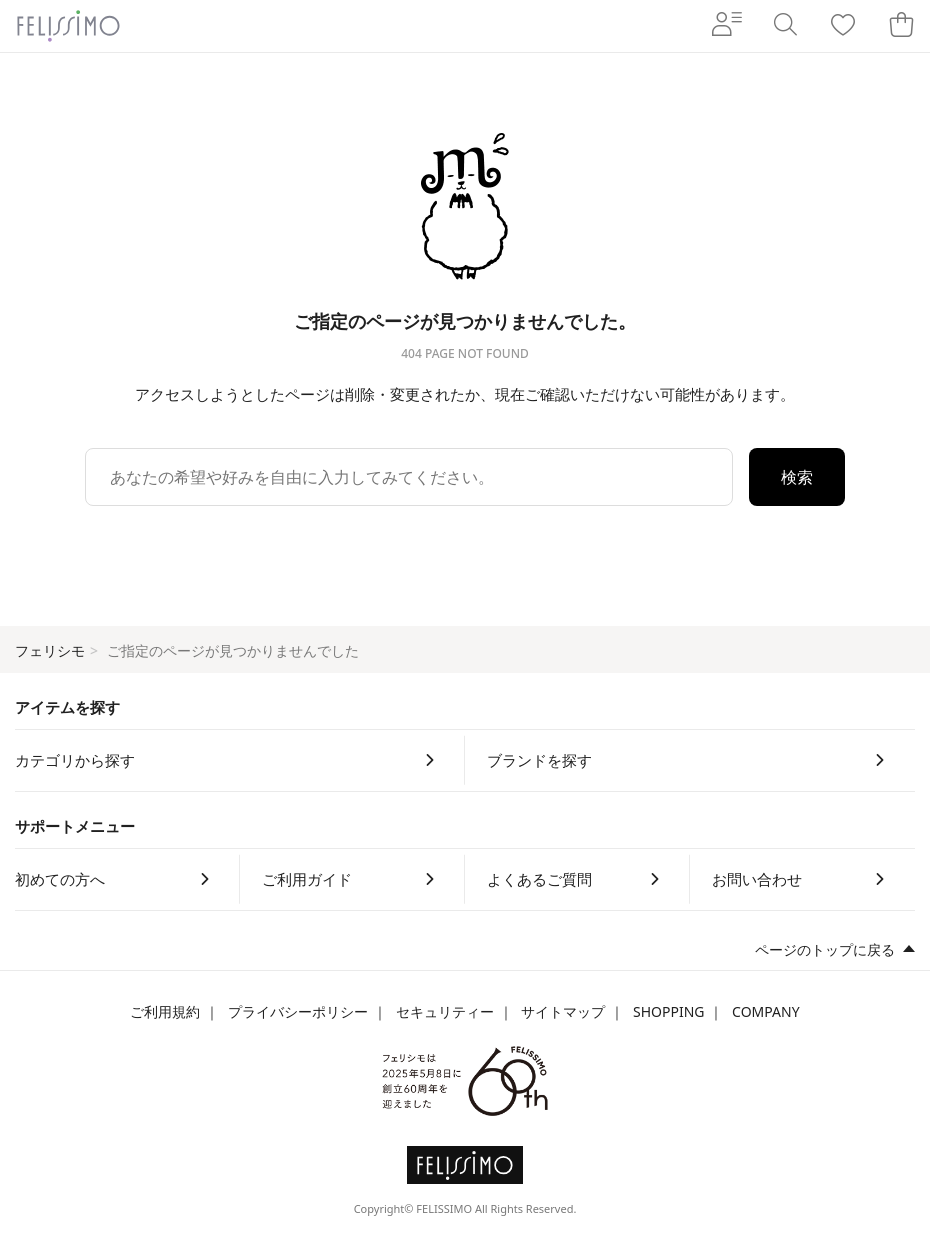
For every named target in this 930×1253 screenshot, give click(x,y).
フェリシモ (50, 650)
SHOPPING (669, 1011)
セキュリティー (445, 1011)
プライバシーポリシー (298, 1011)
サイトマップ (563, 1011)
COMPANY (765, 1011)
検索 (797, 477)
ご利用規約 (165, 1011)
